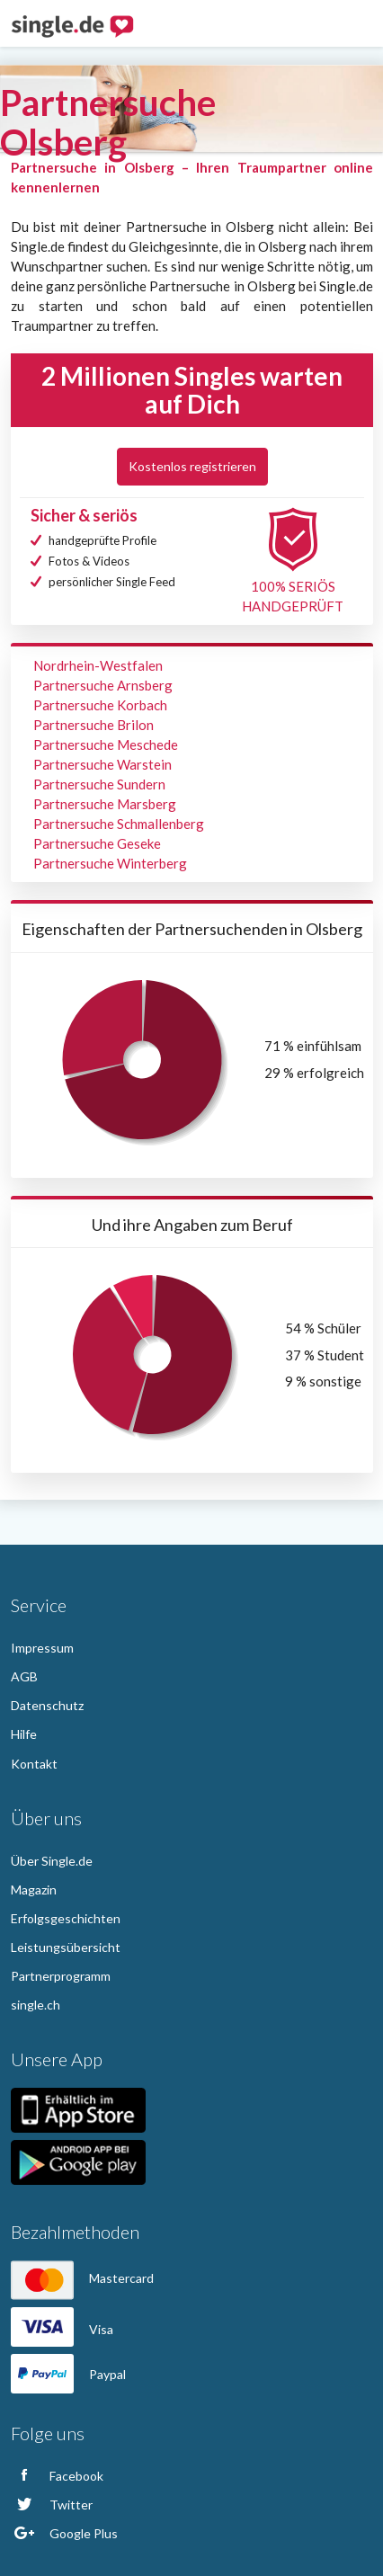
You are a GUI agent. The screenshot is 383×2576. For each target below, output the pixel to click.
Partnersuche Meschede (105, 744)
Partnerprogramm (61, 1975)
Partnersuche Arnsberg (103, 685)
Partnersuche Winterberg (110, 863)
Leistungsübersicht (65, 1947)
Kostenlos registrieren (192, 466)
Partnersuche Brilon (93, 725)
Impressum (42, 1647)
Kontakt (34, 1763)
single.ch (35, 2004)
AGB (24, 1676)
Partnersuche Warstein (102, 764)
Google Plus (64, 2533)
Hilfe (24, 1734)
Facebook (57, 2475)
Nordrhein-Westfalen (98, 665)
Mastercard (82, 2278)
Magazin (34, 1889)
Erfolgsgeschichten (65, 1918)
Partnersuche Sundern (99, 784)
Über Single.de (52, 1860)
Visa (62, 2329)
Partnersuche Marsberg (104, 804)
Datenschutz (47, 1705)
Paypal (68, 2374)
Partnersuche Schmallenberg (118, 824)
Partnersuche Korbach (100, 705)
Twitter (52, 2504)
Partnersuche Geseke (97, 843)
